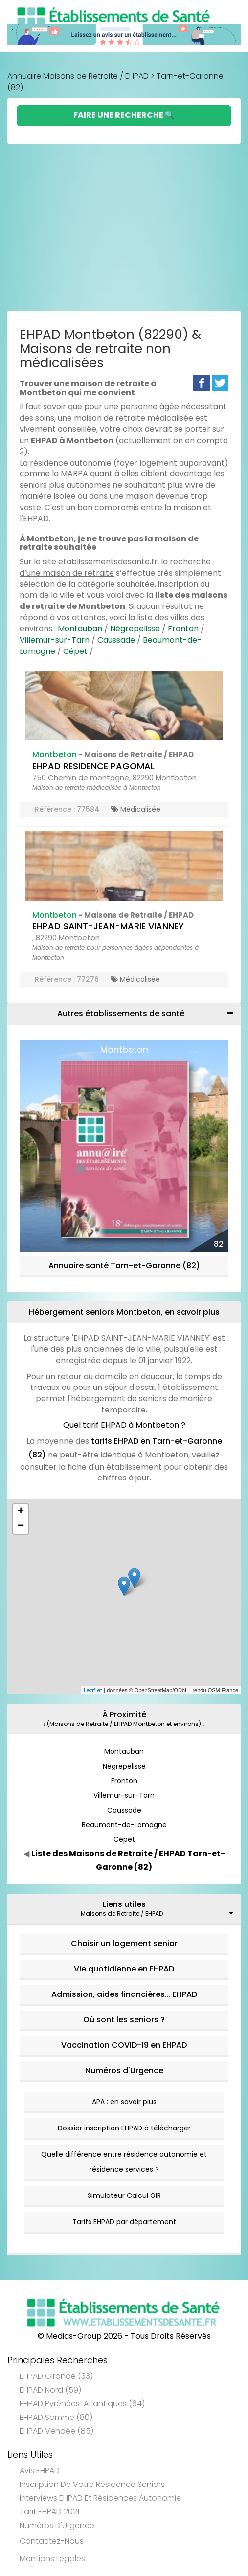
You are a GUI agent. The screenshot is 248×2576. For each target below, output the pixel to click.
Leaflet (93, 1690)
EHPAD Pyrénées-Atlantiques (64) (82, 2403)
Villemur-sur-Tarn (55, 640)
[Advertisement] (124, 227)
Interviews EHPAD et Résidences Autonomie (100, 2498)
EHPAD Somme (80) (56, 2417)
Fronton (183, 628)
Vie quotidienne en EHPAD (124, 1968)
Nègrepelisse (135, 628)
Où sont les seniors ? (124, 2019)
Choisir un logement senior (124, 1943)
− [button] (21, 1526)
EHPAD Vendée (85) (56, 2431)
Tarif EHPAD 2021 (49, 2511)
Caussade (116, 640)
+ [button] (21, 1511)
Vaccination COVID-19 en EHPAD (124, 2045)
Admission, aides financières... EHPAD (124, 1994)
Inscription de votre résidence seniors (92, 2484)
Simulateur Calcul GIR (124, 2195)
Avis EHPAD (40, 2470)
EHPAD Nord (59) (50, 2390)
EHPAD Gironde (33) (56, 2376)
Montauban (80, 628)
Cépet (75, 651)
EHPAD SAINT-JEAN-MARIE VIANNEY (108, 926)
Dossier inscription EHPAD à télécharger (124, 2128)
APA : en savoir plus (124, 2101)
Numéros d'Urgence (124, 2070)
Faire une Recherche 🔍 (124, 115)
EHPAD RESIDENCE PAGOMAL (93, 766)
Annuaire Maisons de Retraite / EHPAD (78, 76)
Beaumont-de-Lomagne (124, 1825)
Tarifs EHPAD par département (124, 2222)
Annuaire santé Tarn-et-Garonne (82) (124, 1265)
